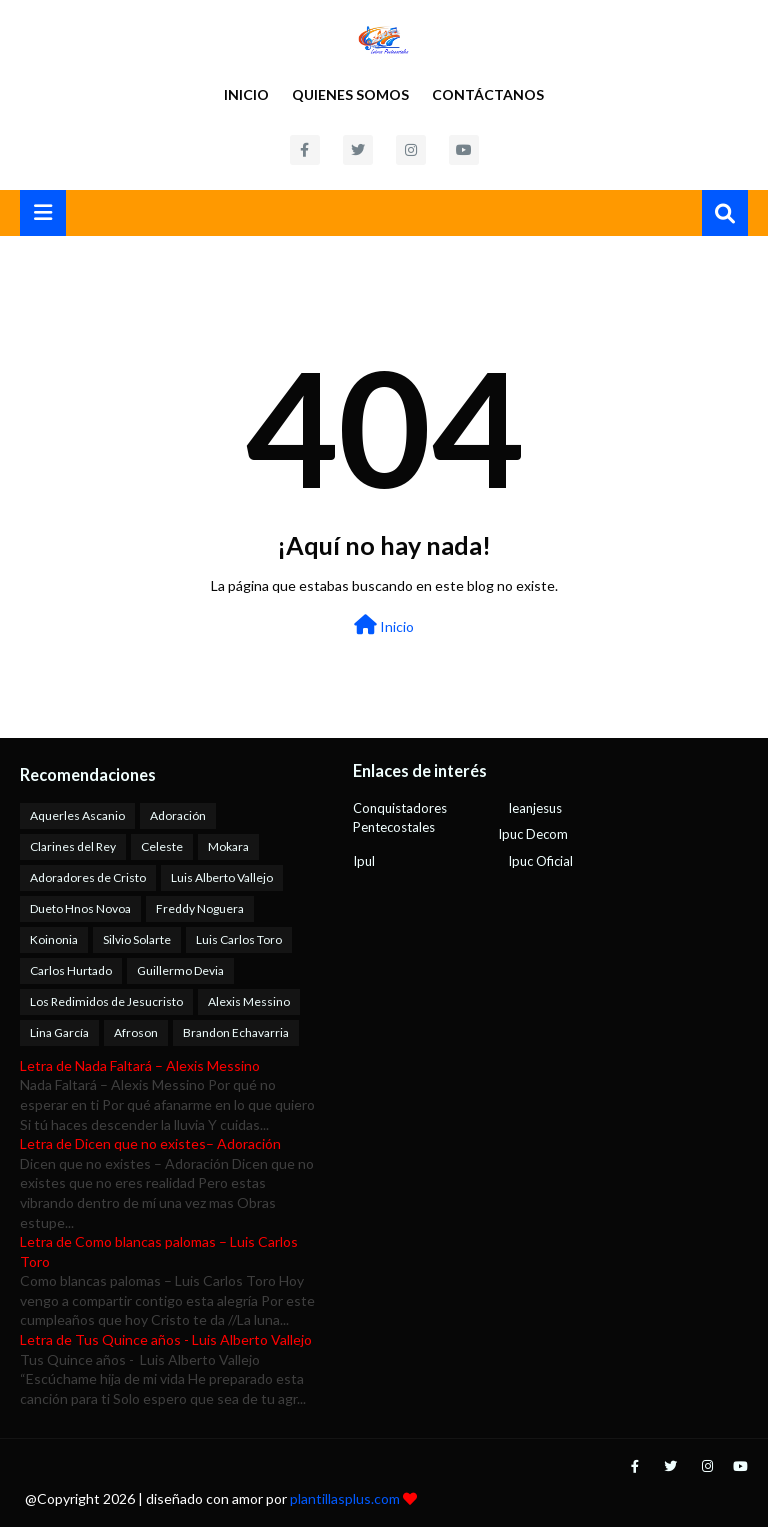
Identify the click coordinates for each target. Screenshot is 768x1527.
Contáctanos (488, 94)
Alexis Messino (249, 1001)
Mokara (228, 846)
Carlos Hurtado (71, 970)
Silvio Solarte (137, 939)
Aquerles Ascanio (77, 815)
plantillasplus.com (346, 1498)
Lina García (59, 1032)
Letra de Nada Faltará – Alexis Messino (140, 1065)
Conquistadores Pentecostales (400, 818)
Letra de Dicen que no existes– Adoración (150, 1143)
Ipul (364, 861)
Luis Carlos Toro (239, 939)
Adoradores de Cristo (88, 877)
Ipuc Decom (533, 834)
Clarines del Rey (73, 846)
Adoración (178, 815)
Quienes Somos (350, 94)
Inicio (246, 94)
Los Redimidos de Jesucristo (106, 1001)
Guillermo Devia (180, 970)
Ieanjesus (535, 808)
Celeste (162, 846)
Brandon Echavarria (236, 1032)
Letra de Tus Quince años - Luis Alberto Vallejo (166, 1339)
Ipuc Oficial (540, 861)
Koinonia (54, 939)
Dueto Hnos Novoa (80, 908)
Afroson (136, 1032)
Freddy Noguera (200, 908)
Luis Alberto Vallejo (222, 877)
